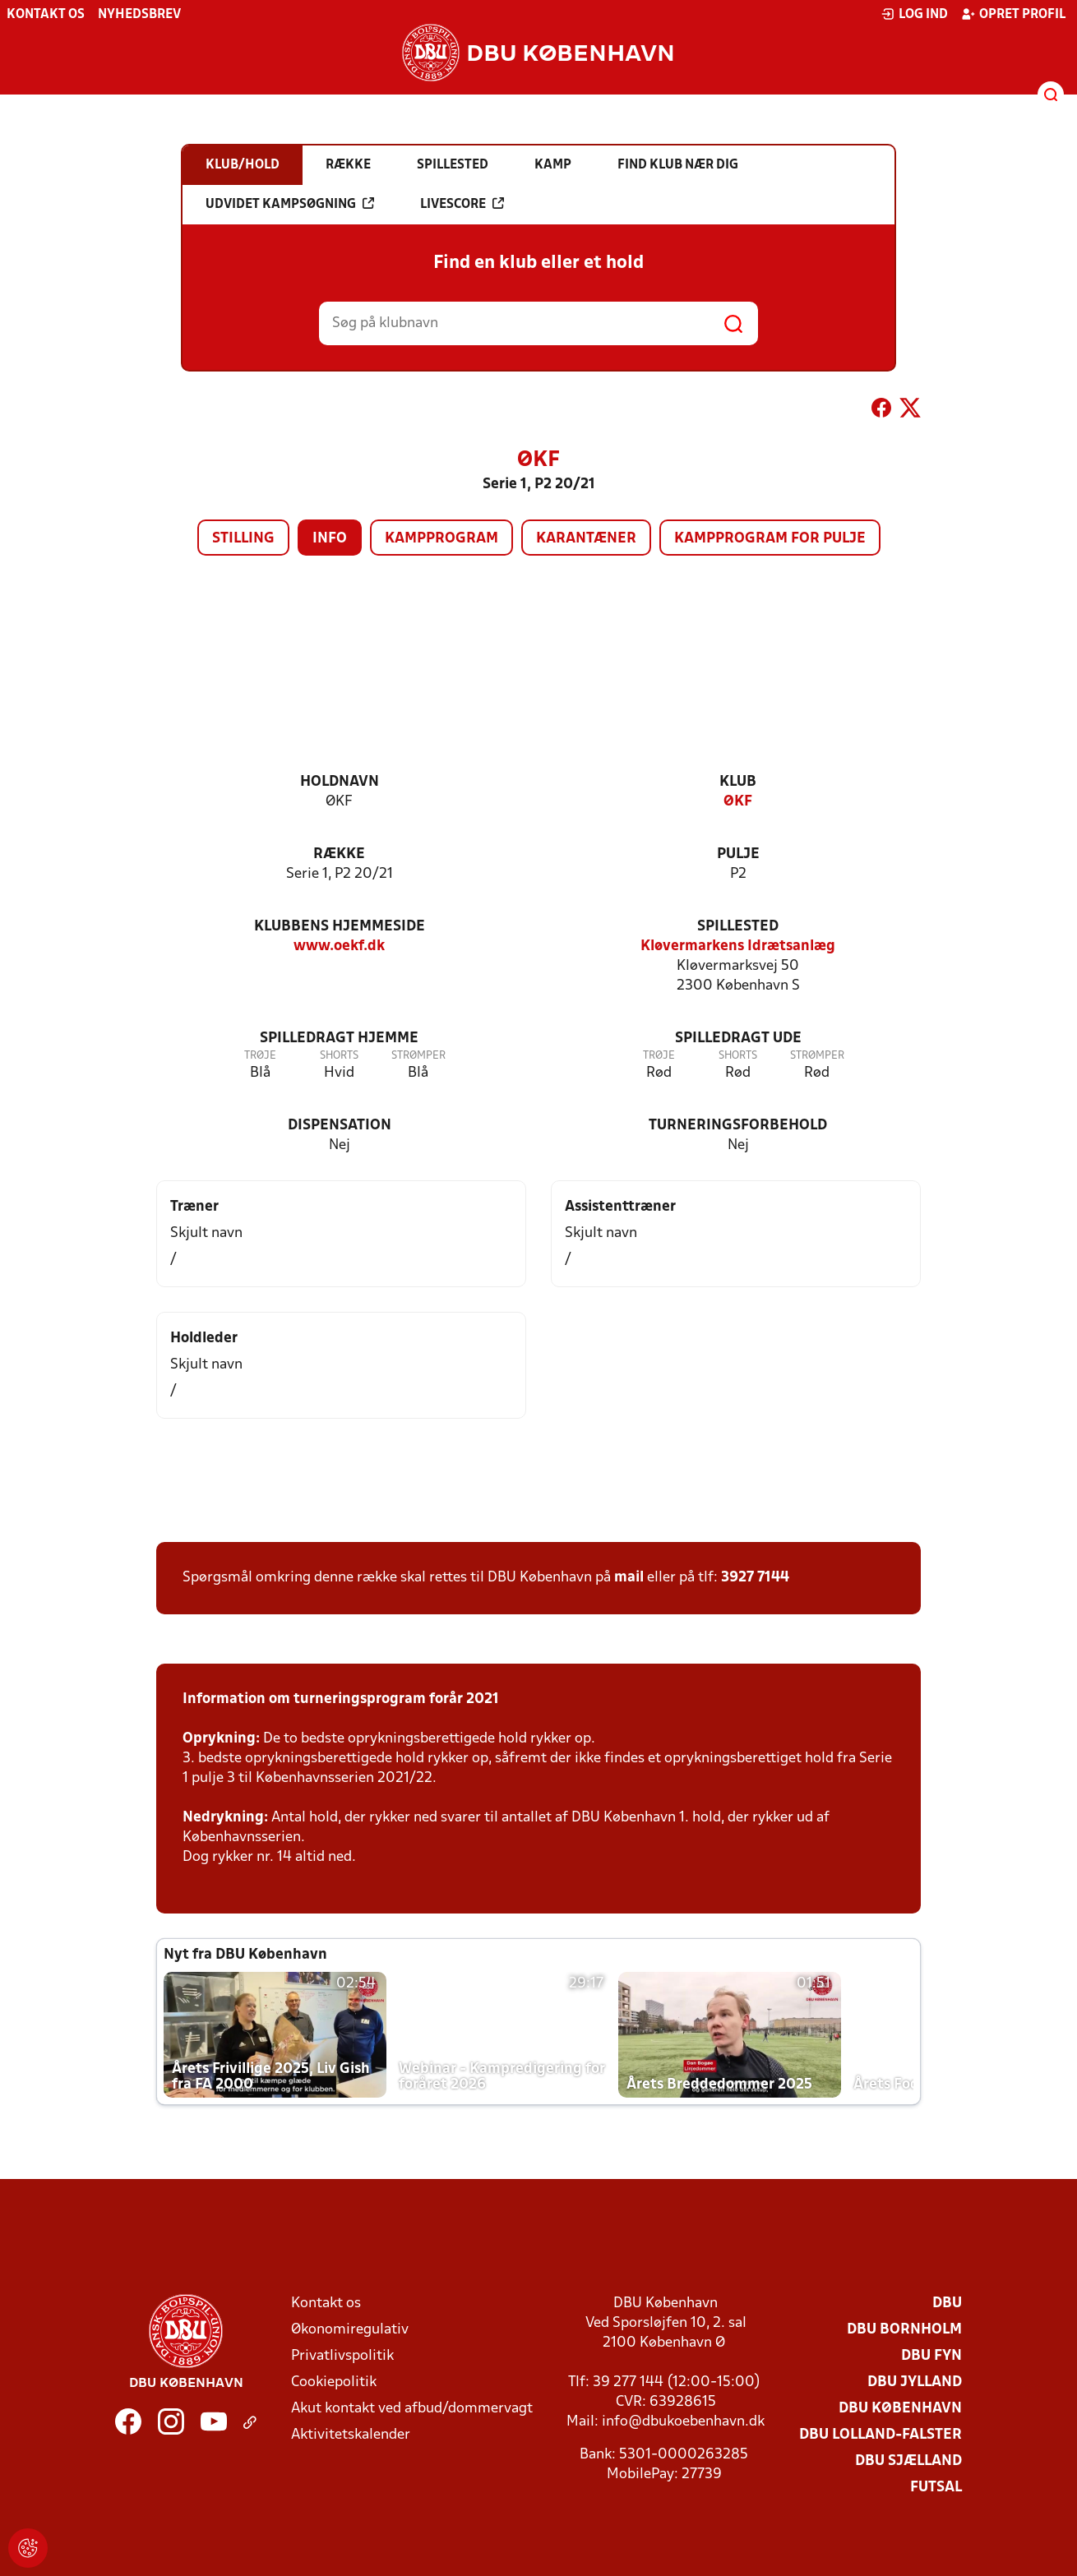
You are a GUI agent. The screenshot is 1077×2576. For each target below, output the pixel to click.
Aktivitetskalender (350, 2435)
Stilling (243, 539)
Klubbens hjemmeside (339, 927)
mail (629, 1578)
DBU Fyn (931, 2356)
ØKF (737, 802)
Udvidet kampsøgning (290, 203)
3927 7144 (755, 1578)
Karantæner (586, 539)
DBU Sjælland (908, 2461)
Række (339, 854)
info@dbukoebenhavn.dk (683, 2422)
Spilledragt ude (738, 1039)
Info (329, 539)
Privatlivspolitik (342, 2356)
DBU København (900, 2409)
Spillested (738, 927)
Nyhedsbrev (139, 15)
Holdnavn (339, 782)
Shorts (339, 1055)
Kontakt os (46, 15)
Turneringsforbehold (738, 1126)
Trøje (260, 1055)
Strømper (418, 1055)
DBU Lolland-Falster (880, 2435)
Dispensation (339, 1126)
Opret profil (1013, 14)
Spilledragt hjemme (339, 1039)
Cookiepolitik (334, 2382)
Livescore (462, 203)
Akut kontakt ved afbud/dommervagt (412, 2409)
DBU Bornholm (904, 2330)
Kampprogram (441, 539)
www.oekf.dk (339, 946)
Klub (737, 782)
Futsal (936, 2488)
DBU (947, 2304)
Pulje (738, 854)
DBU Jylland (914, 2382)
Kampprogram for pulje (770, 539)
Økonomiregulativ (350, 2330)
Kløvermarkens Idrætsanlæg (737, 946)
